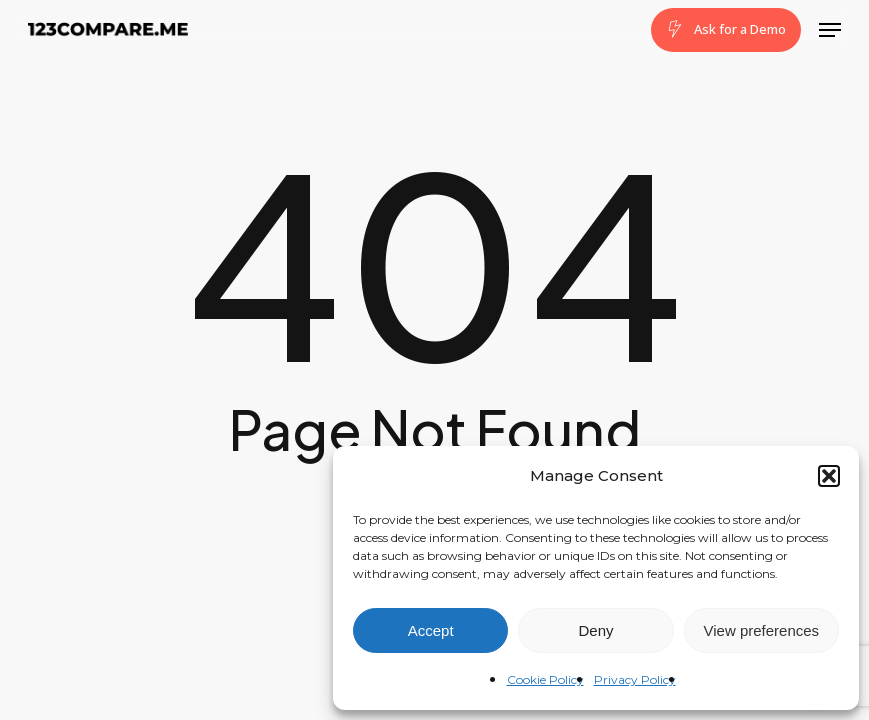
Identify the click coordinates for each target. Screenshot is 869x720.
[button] (829, 476)
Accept (431, 630)
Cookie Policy (545, 679)
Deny (595, 630)
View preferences (762, 630)
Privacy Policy (635, 679)
